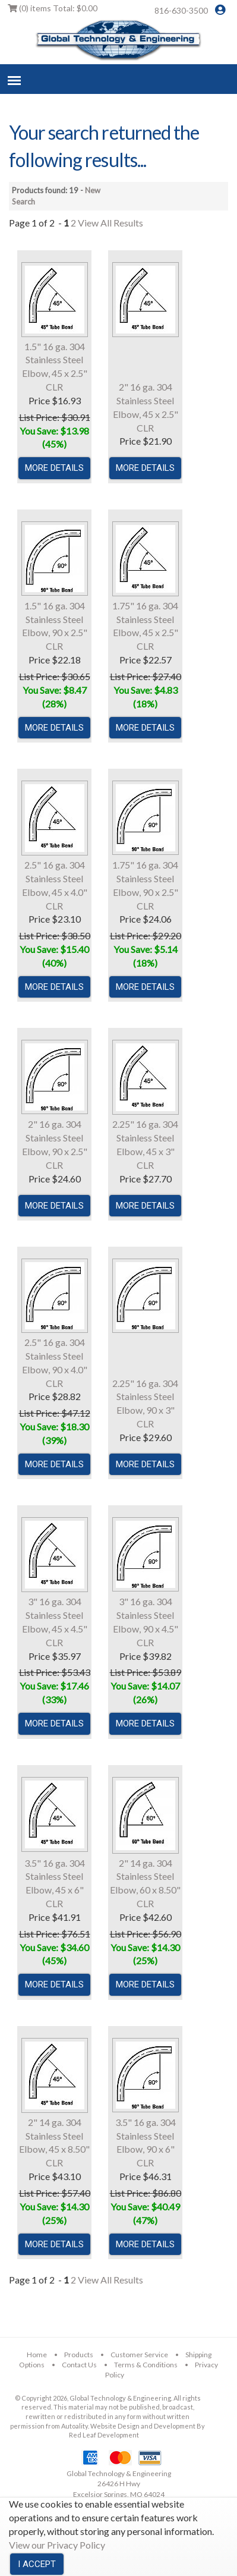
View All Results (110, 222)
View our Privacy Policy (57, 2544)
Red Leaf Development (104, 2435)
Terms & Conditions (146, 2364)
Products (78, 2354)
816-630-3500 (181, 10)
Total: (52, 8)
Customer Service (139, 2354)
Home (37, 2354)
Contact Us (79, 2364)
